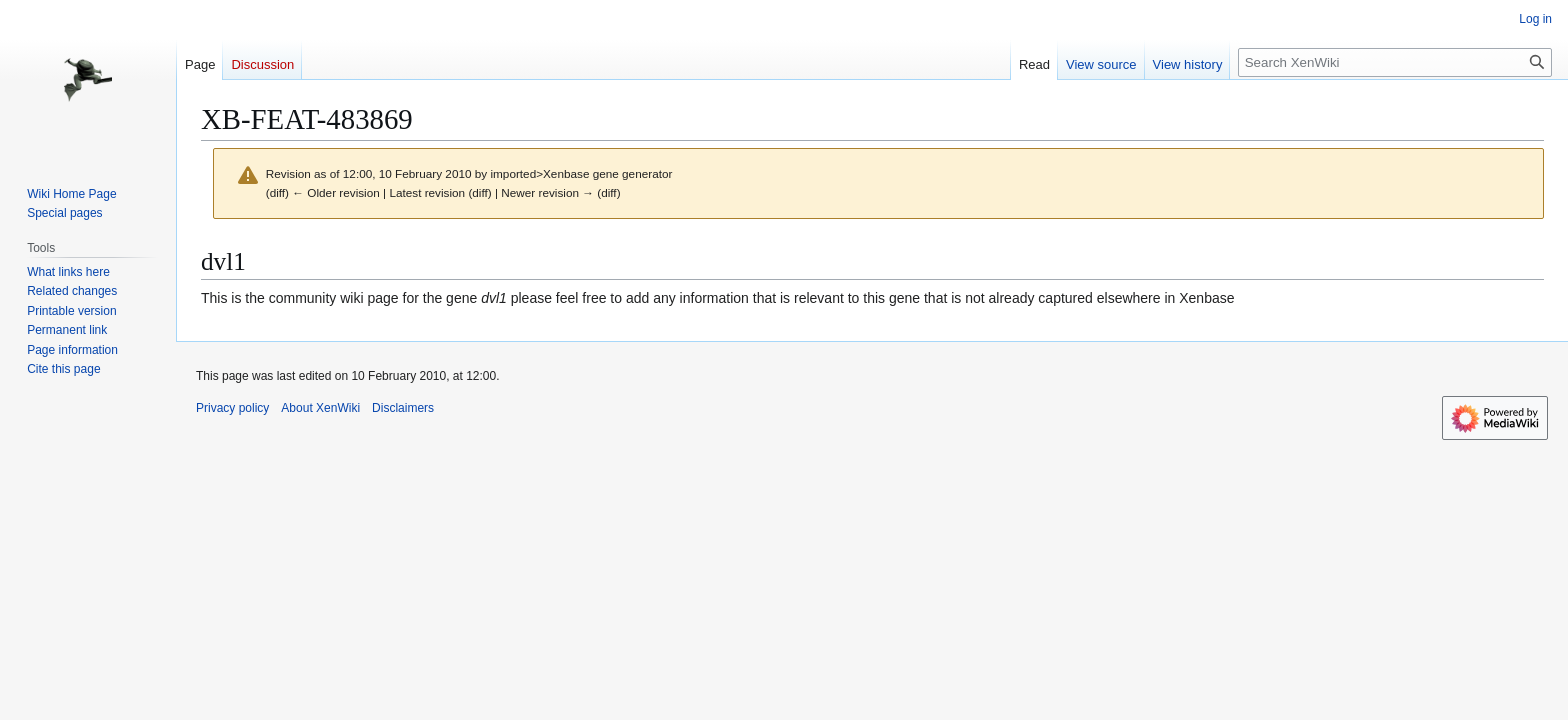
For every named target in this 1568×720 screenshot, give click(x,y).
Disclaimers (403, 408)
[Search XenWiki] (1395, 62)
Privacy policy (232, 408)
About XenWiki (320, 408)
